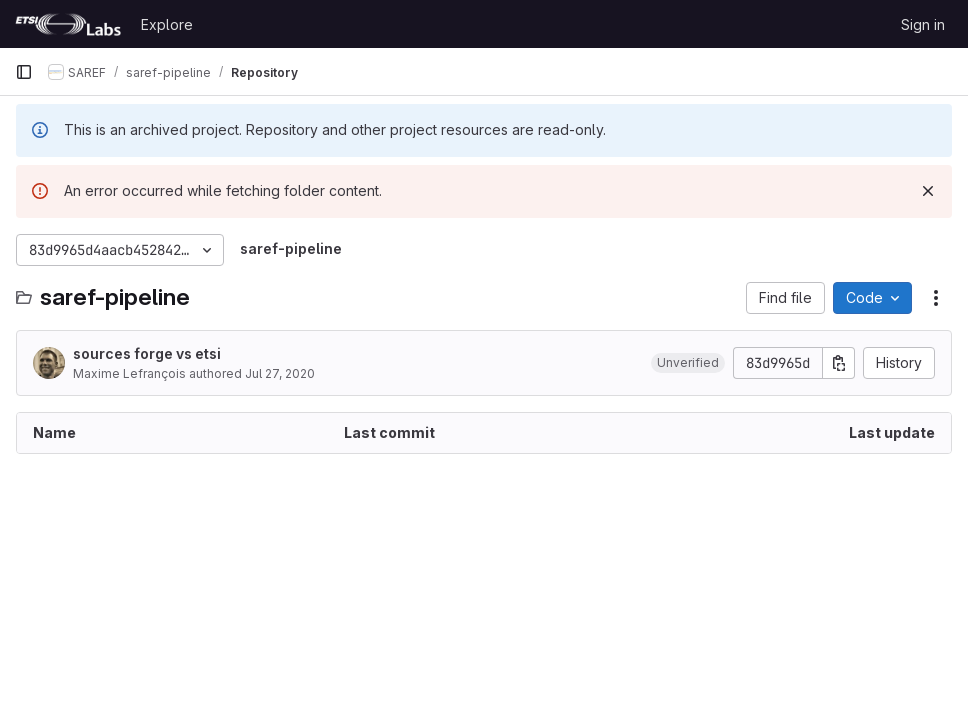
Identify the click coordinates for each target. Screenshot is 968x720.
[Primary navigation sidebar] (24, 72)
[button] (688, 363)
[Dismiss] (928, 191)
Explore (167, 24)
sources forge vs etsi (147, 353)
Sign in (923, 24)
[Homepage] (68, 24)
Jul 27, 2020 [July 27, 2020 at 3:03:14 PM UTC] (280, 373)
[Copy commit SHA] (839, 363)
